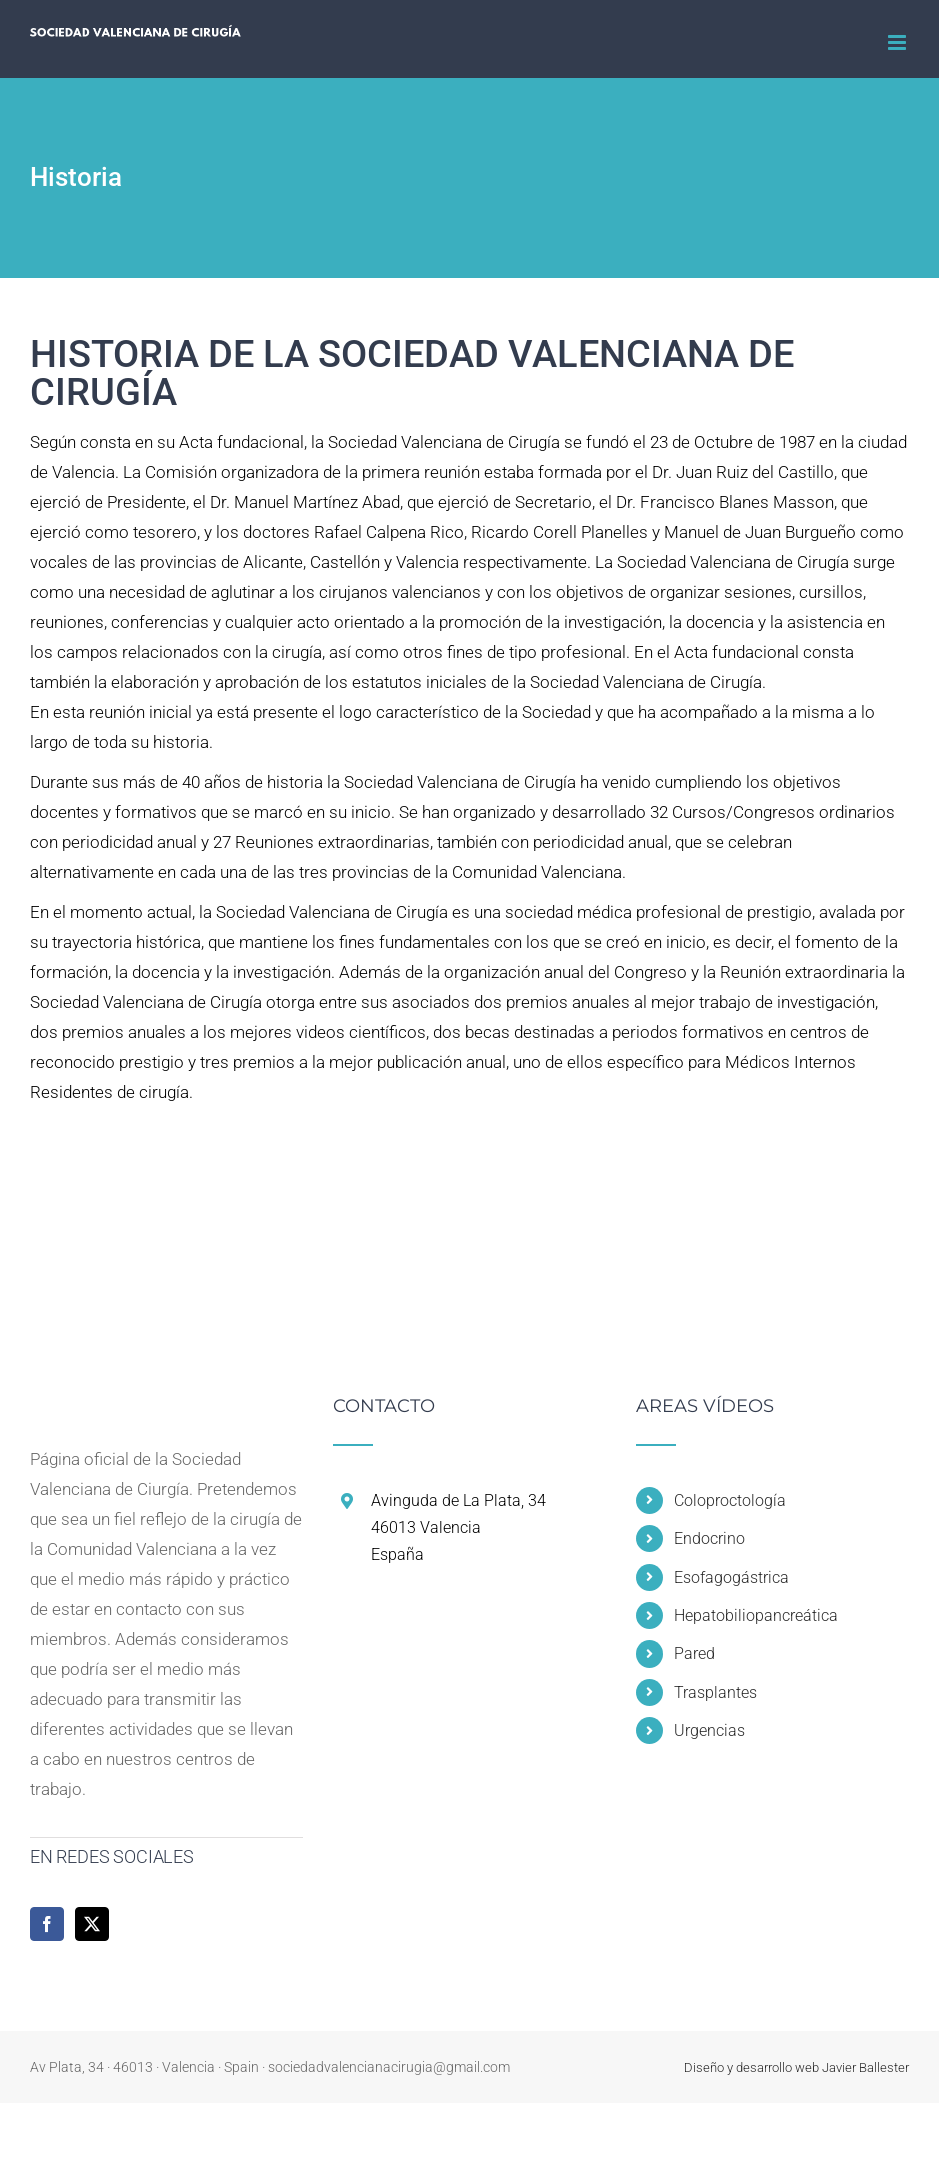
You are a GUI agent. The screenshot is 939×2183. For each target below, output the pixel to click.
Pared (694, 1653)
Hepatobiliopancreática (756, 1615)
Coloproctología (730, 1500)
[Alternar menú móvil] (898, 42)
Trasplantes (715, 1692)
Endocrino (709, 1538)
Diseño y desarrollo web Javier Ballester (796, 2067)
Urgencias (709, 1730)
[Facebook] (47, 1924)
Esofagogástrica (731, 1577)
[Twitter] (92, 1924)
